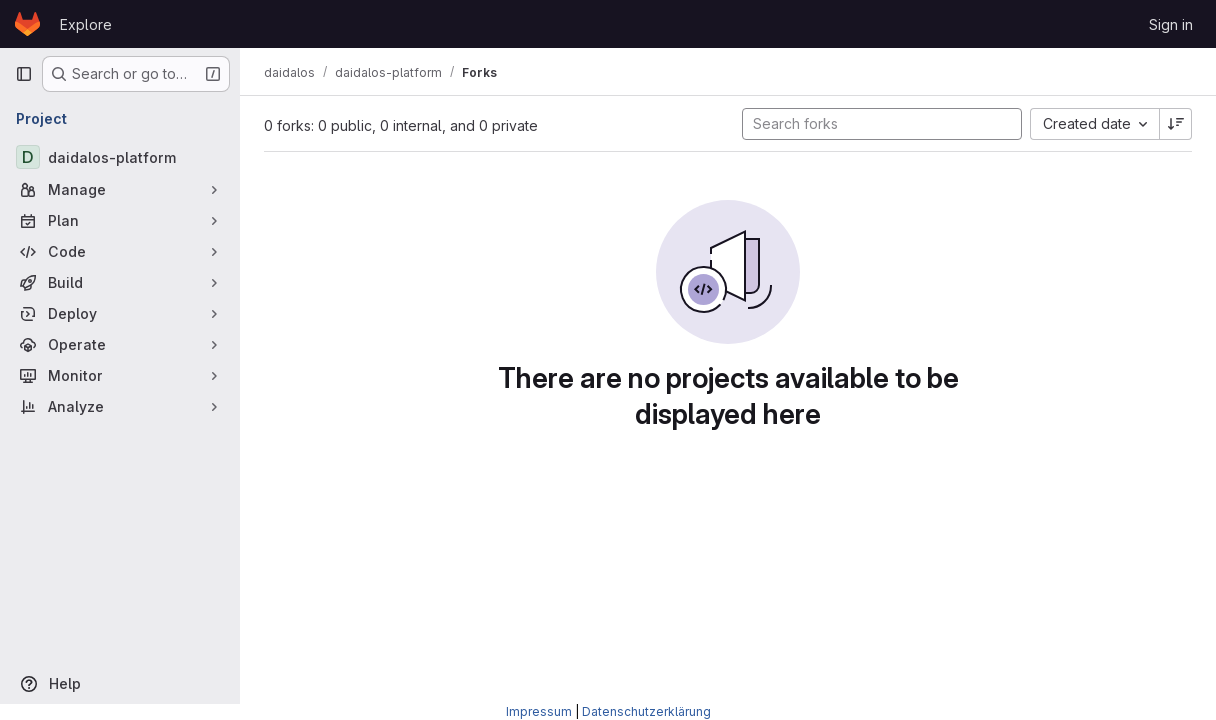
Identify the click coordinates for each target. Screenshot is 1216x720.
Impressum (539, 711)
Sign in (1171, 24)
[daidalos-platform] (120, 157)
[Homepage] (27, 24)
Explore (86, 24)
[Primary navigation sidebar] (24, 74)
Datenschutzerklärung (646, 711)
